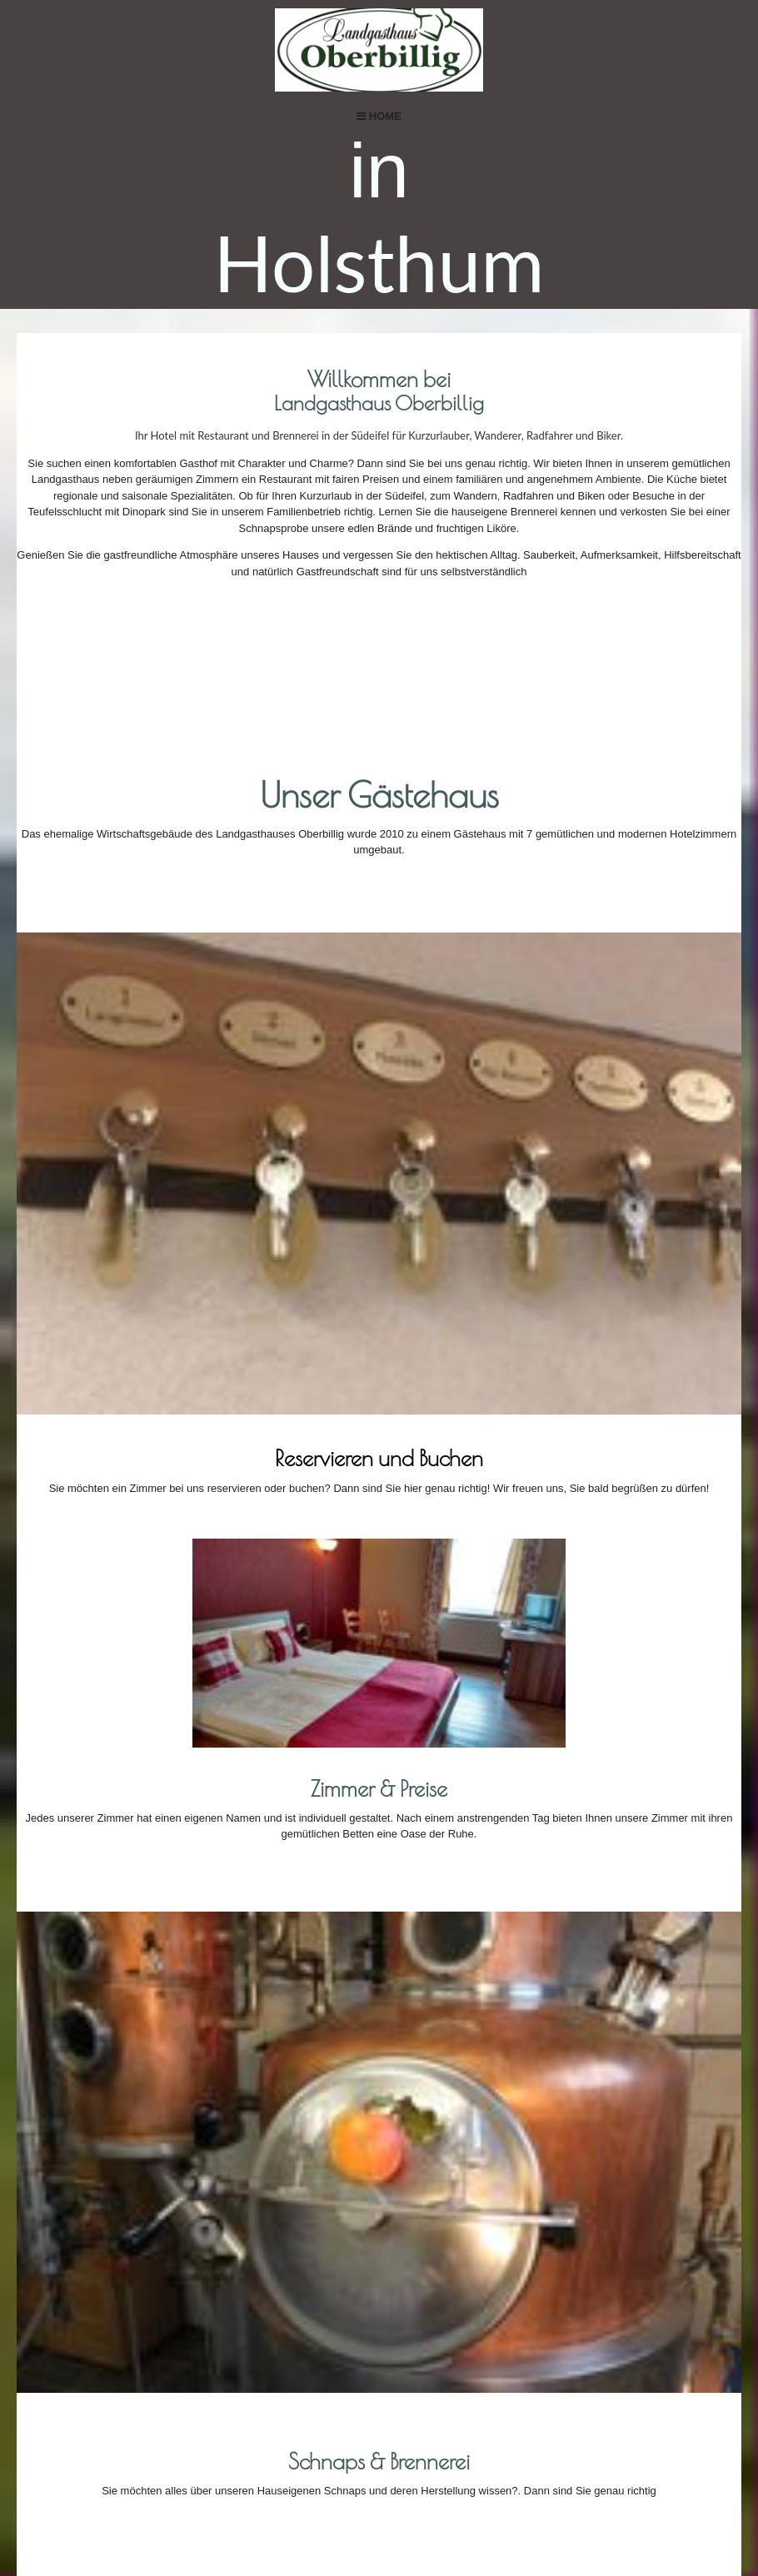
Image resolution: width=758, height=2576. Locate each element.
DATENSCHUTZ (511, 2506)
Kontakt (324, 2506)
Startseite (239, 2506)
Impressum (411, 2506)
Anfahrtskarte (471, 2301)
